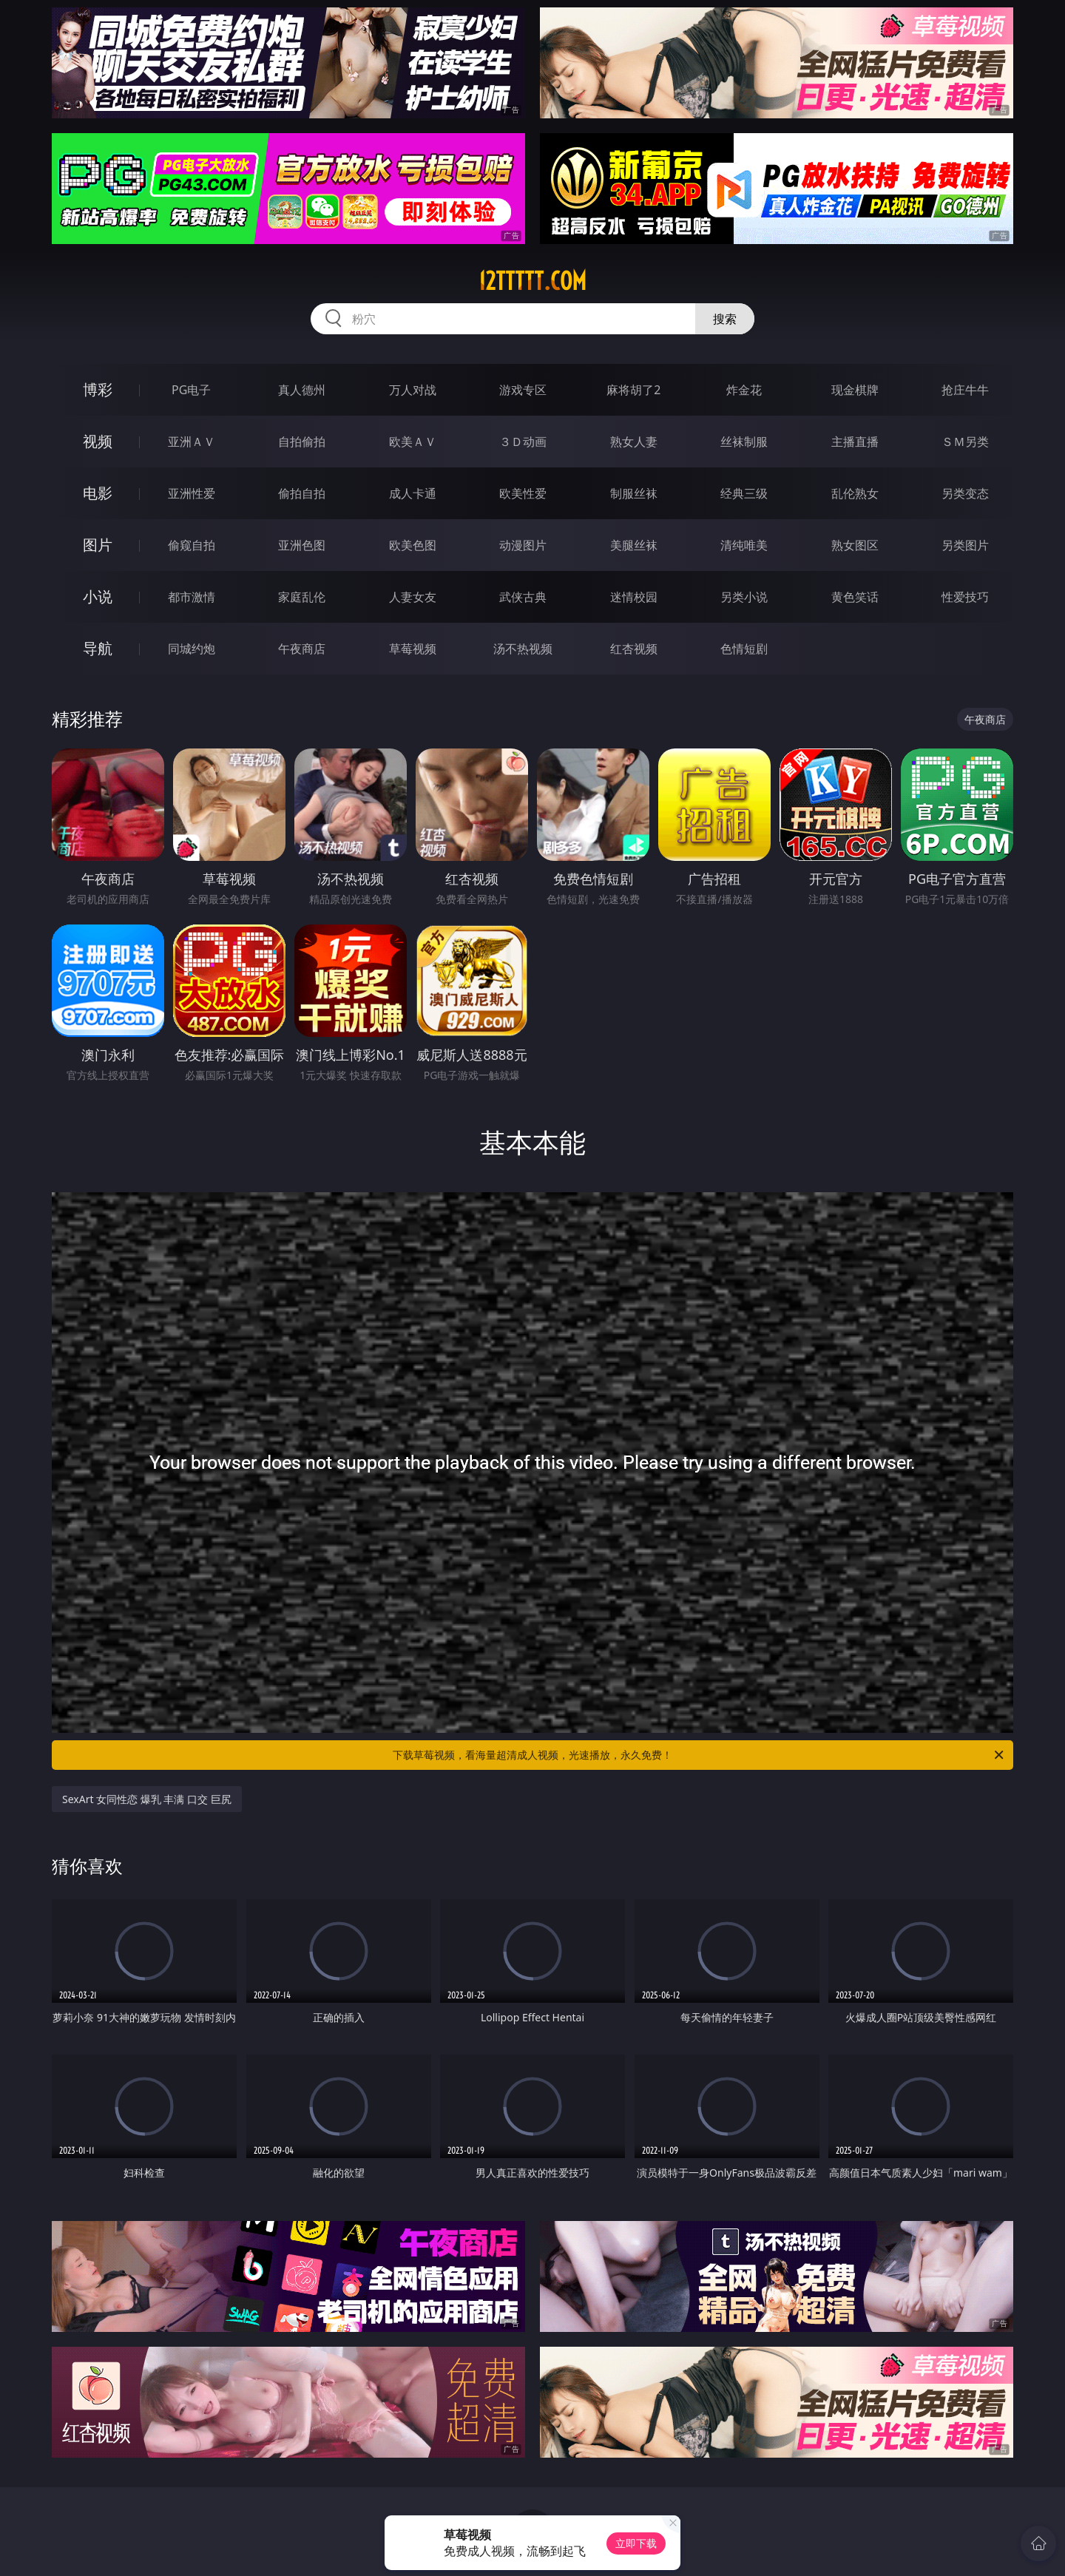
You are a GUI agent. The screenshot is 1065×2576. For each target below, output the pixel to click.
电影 (97, 493)
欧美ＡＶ (412, 441)
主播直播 (855, 441)
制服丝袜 (633, 493)
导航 (97, 648)
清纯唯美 (744, 545)
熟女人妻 (633, 441)
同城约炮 (191, 648)
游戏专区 (523, 390)
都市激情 (191, 597)
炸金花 (744, 390)
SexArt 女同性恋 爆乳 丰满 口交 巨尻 (146, 1799)
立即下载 (636, 2543)
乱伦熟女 (855, 493)
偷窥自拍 (191, 545)
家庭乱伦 (301, 597)
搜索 (725, 319)
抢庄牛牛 (965, 390)
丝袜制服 (744, 441)
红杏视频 (633, 648)
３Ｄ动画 (523, 441)
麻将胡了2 (633, 390)
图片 (97, 545)
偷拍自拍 (301, 493)
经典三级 (744, 493)
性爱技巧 (965, 597)
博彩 (97, 389)
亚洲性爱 (191, 493)
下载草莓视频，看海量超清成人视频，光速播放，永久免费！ (699, 1755)
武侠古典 (523, 597)
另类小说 (744, 597)
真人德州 (301, 390)
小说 (97, 596)
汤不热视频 (522, 648)
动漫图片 (523, 545)
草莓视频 (412, 648)
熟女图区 (855, 545)
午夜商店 (301, 648)
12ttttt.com (532, 281)
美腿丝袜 (633, 545)
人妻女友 (412, 597)
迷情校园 (633, 597)
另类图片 (965, 545)
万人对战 (412, 390)
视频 (97, 441)
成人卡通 (412, 493)
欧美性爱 (523, 493)
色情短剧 (744, 648)
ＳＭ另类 (965, 441)
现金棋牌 (855, 390)
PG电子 (191, 390)
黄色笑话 (855, 597)
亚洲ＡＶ (191, 441)
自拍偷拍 (301, 441)
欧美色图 (412, 545)
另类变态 (965, 493)
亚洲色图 (301, 545)
